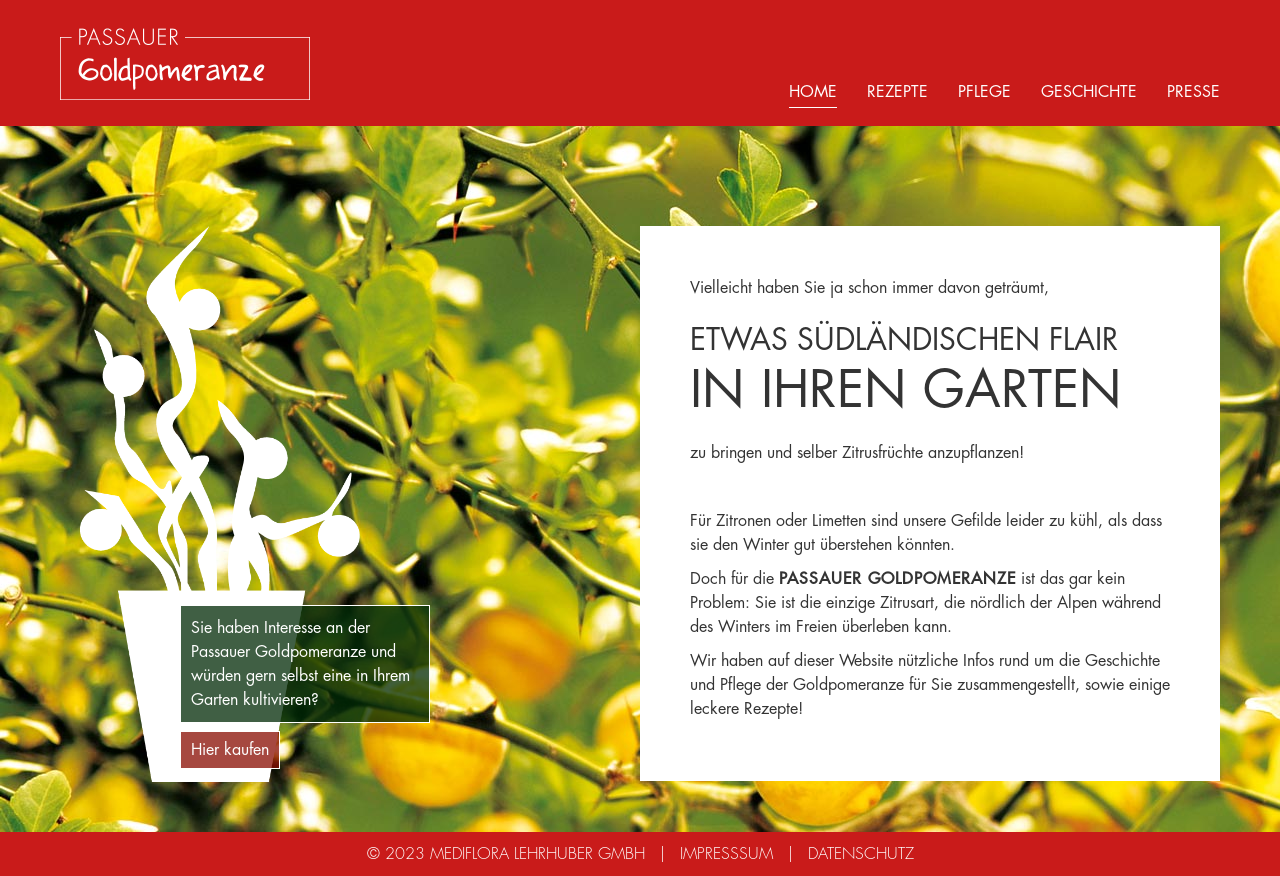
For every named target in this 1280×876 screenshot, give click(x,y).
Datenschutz (861, 854)
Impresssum (726, 854)
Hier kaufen (230, 750)
